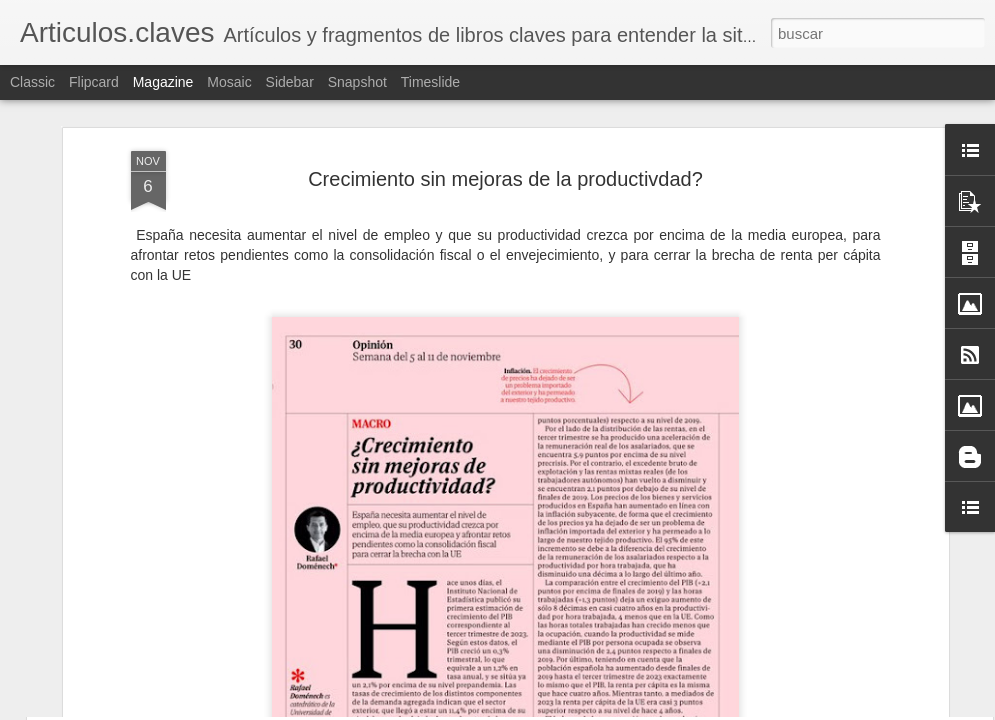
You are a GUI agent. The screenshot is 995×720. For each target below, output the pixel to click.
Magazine (163, 82)
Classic (32, 82)
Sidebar (290, 82)
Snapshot (357, 82)
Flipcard (94, 82)
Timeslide (430, 82)
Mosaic (229, 82)
